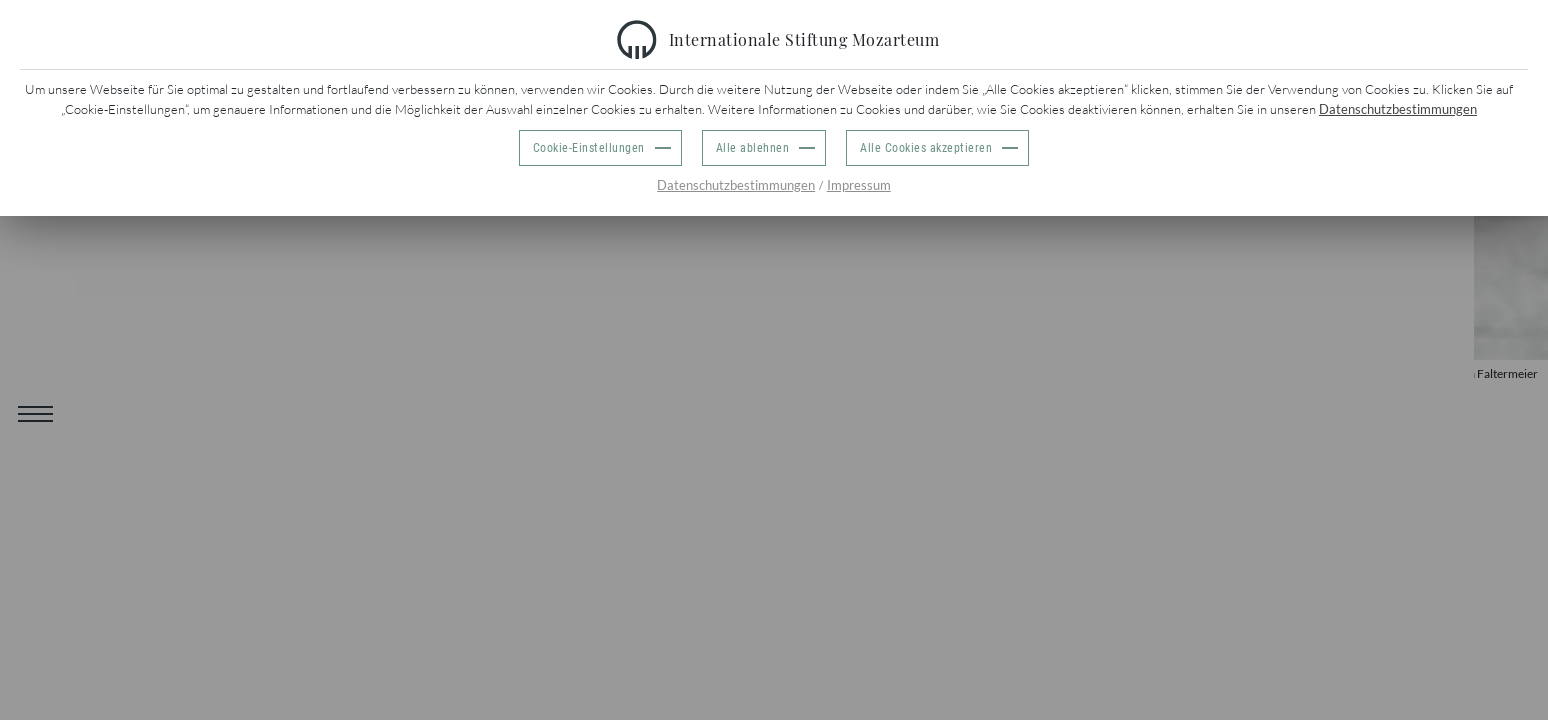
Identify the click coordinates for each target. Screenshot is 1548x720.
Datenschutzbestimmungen (1398, 109)
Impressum (859, 185)
